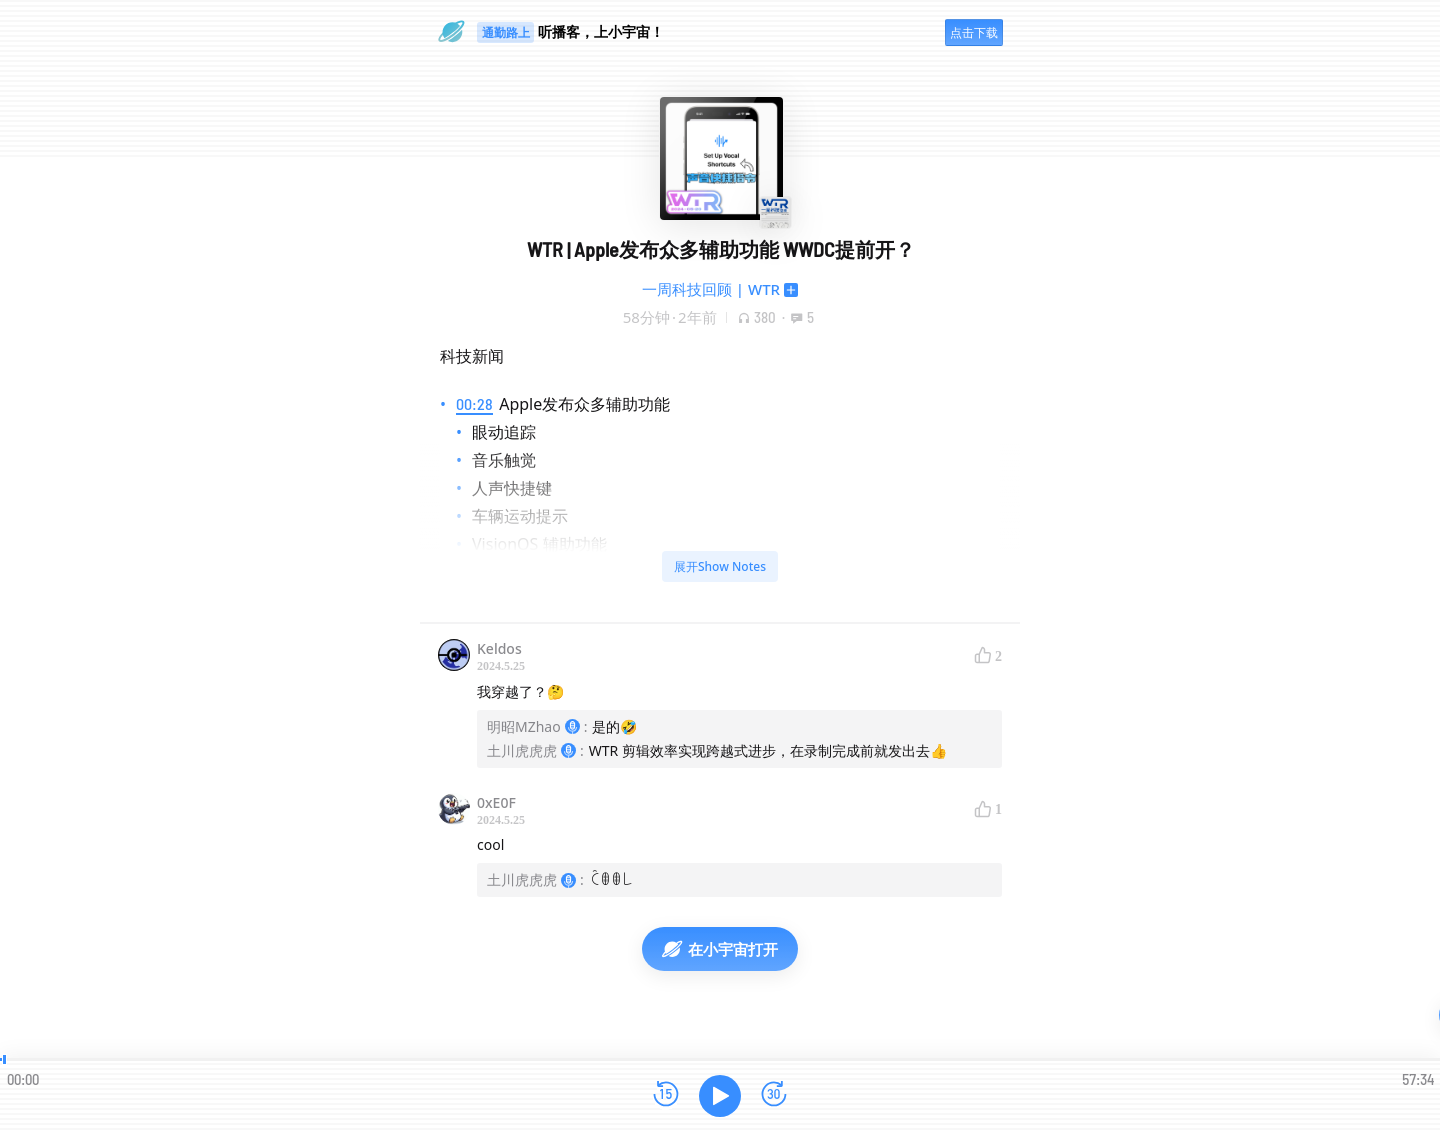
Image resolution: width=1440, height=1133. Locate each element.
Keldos (499, 648)
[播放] (720, 1096)
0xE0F (496, 802)
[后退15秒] (666, 1095)
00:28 (474, 403)
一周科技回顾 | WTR (711, 289)
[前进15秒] (774, 1095)
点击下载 (974, 32)
